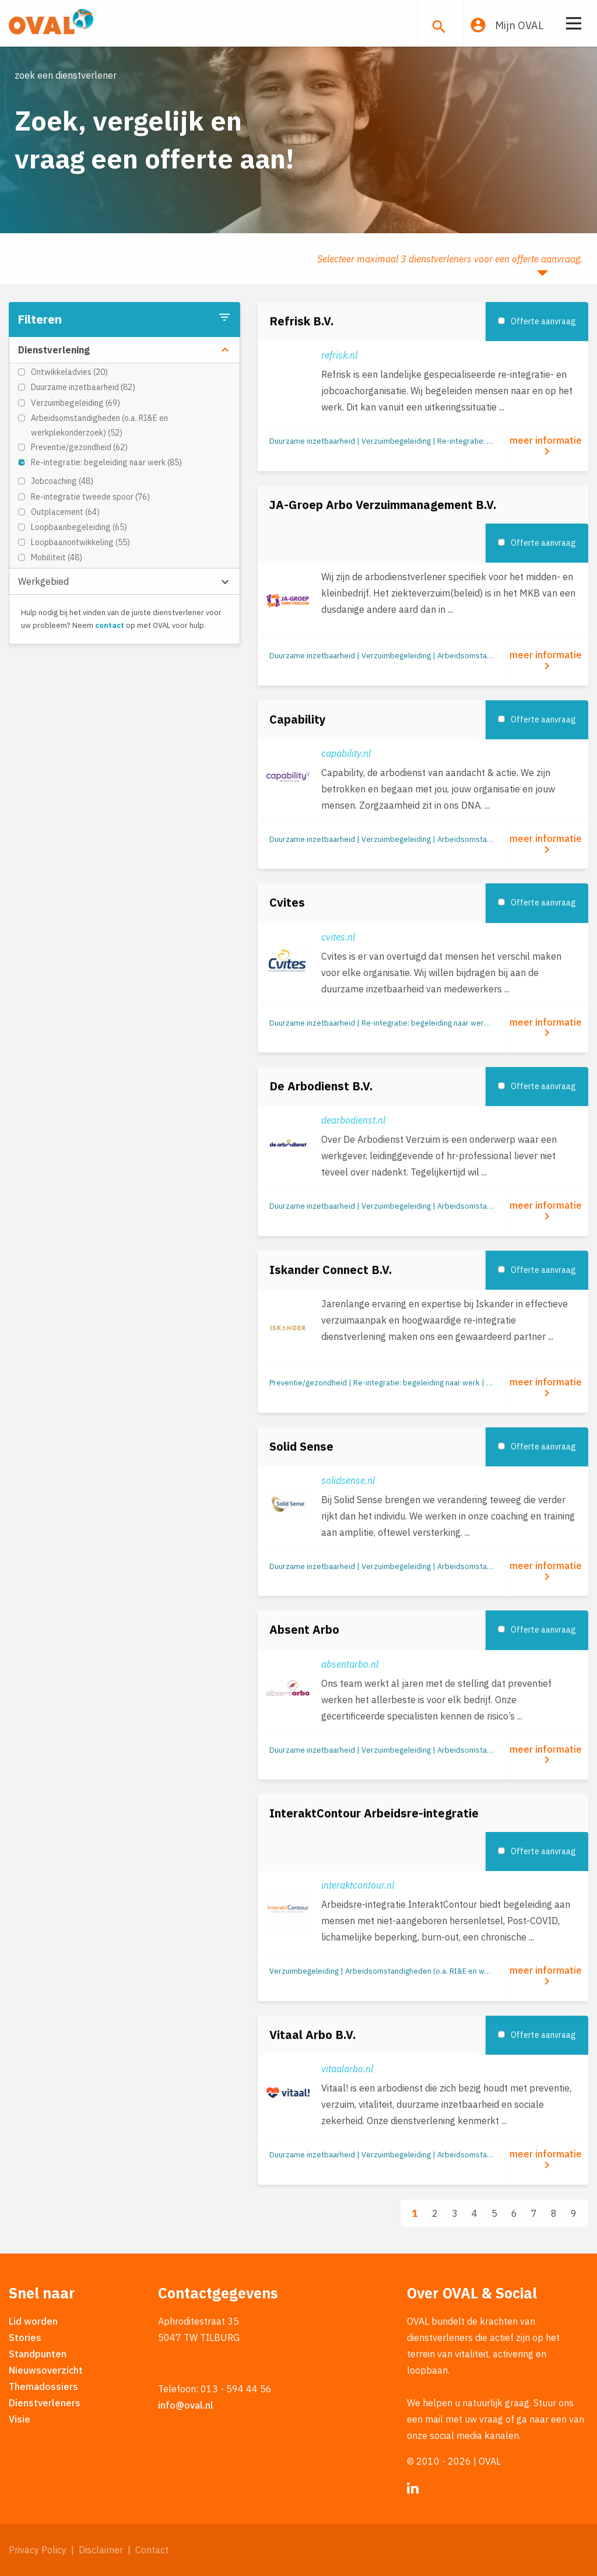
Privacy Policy (37, 2550)
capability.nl (346, 753)
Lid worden (33, 2321)
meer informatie (547, 446)
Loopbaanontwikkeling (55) (80, 542)
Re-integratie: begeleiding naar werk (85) (106, 462)
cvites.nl (338, 937)
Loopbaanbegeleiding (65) (79, 527)
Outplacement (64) (65, 512)
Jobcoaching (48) (62, 481)
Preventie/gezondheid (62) (79, 447)
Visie (19, 2419)
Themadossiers (43, 2386)
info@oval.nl (185, 2405)
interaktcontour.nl (357, 1885)
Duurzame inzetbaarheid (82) (83, 387)
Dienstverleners (44, 2403)
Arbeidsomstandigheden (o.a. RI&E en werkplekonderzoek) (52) (99, 425)
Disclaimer (101, 2550)
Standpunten (37, 2354)
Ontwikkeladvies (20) (69, 372)
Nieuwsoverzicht (46, 2370)
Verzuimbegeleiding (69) (75, 403)
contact (109, 625)
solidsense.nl (348, 1480)
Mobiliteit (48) (56, 557)
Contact (151, 2550)
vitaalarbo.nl (347, 2069)
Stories (25, 2337)
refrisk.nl (339, 355)
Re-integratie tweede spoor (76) (90, 497)
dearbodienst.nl (353, 1120)
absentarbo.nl (349, 1664)
